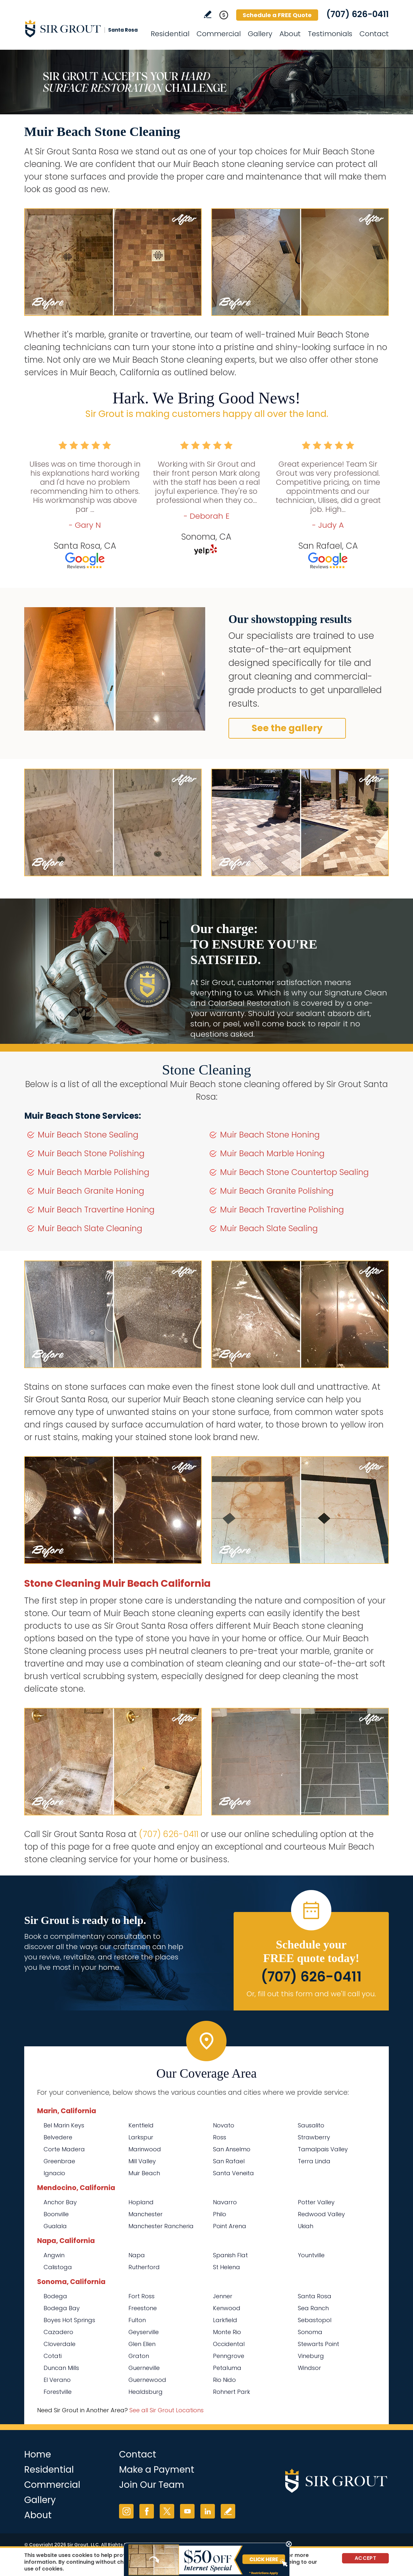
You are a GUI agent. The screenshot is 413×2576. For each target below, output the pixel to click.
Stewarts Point (318, 2344)
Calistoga (58, 2267)
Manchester (145, 2214)
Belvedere (58, 2137)
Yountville (311, 2255)
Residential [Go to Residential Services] (170, 34)
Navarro (225, 2202)
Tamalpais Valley (323, 2149)
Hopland (141, 2202)
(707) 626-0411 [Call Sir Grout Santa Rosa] (357, 14)
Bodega (55, 2296)
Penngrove (228, 2356)
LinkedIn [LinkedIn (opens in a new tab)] (207, 2511)
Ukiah (305, 2226)
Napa (136, 2255)
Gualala (55, 2226)
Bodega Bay (62, 2308)
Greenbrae (59, 2161)
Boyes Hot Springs (69, 2320)
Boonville (56, 2214)
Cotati (53, 2356)
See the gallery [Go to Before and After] (287, 728)
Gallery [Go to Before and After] (260, 34)
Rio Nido (224, 2380)
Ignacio (54, 2173)
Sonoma (310, 2332)
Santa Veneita (233, 2173)
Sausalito (311, 2125)
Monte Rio (227, 2332)
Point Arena (229, 2226)
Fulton (137, 2320)
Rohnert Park (231, 2392)
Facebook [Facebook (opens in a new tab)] (146, 2511)
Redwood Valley (321, 2214)
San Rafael (229, 2161)
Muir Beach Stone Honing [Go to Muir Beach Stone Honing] (270, 1134)
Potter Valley (316, 2202)
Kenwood (226, 2308)
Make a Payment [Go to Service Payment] (156, 2469)
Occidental (229, 2344)
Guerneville (144, 2368)
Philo (219, 2214)
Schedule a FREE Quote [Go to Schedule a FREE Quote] (277, 15)
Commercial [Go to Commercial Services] (218, 34)
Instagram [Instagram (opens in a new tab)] (126, 2511)
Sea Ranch (313, 2308)
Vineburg (311, 2356)
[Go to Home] (82, 28)
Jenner (222, 2296)
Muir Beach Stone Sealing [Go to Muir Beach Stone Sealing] (88, 1134)
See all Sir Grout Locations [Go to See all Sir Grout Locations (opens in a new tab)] (166, 2410)
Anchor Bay (60, 2202)
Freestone (142, 2308)
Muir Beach (144, 2173)
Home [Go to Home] (37, 2454)
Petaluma (227, 2368)
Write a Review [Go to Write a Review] (207, 14)
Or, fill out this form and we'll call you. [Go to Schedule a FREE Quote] (311, 1994)
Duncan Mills (61, 2368)
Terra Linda (314, 2161)
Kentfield (141, 2125)
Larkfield (225, 2320)
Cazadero (58, 2332)
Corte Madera (64, 2149)
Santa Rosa (314, 2296)
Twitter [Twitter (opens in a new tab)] (167, 2511)
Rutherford (144, 2267)
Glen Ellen (142, 2344)
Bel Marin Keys (64, 2125)
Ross (219, 2137)
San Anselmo (231, 2149)
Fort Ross (141, 2296)
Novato (223, 2125)
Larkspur (140, 2137)
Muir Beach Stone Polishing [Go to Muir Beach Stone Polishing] (91, 1153)
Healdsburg (145, 2392)
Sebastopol (314, 2320)
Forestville (58, 2392)
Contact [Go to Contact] (374, 34)
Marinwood (144, 2149)
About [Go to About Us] (290, 34)
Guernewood (147, 2380)
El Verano (57, 2380)
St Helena (226, 2267)
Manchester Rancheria (161, 2226)
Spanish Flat (230, 2255)
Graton (138, 2356)
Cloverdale (60, 2344)
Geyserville (143, 2332)
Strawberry (314, 2137)
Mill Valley (142, 2161)
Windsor (309, 2368)
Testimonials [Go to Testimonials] (330, 34)
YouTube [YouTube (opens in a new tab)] (187, 2511)
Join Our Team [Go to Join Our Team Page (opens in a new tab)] (151, 2484)
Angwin (54, 2255)
